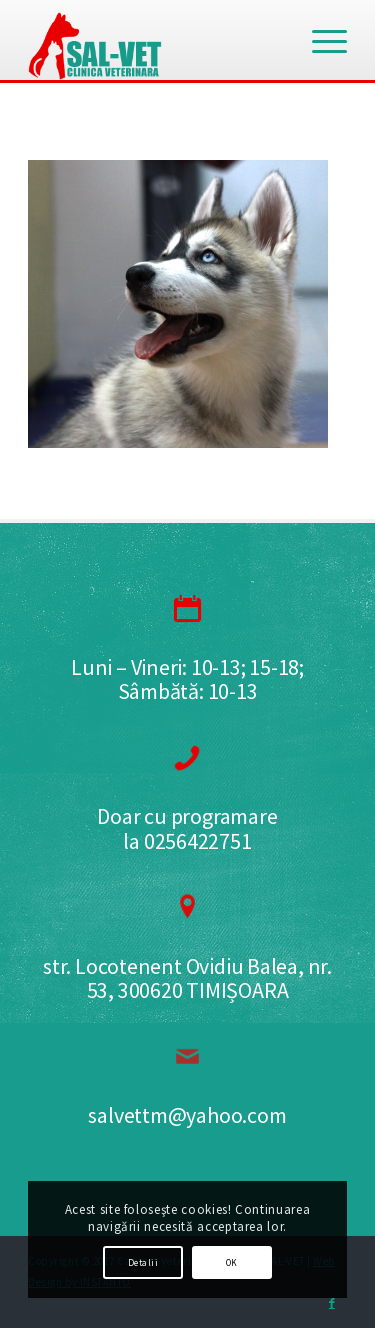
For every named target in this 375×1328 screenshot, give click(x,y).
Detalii (143, 1262)
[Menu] (319, 40)
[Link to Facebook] (332, 1303)
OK (232, 1262)
